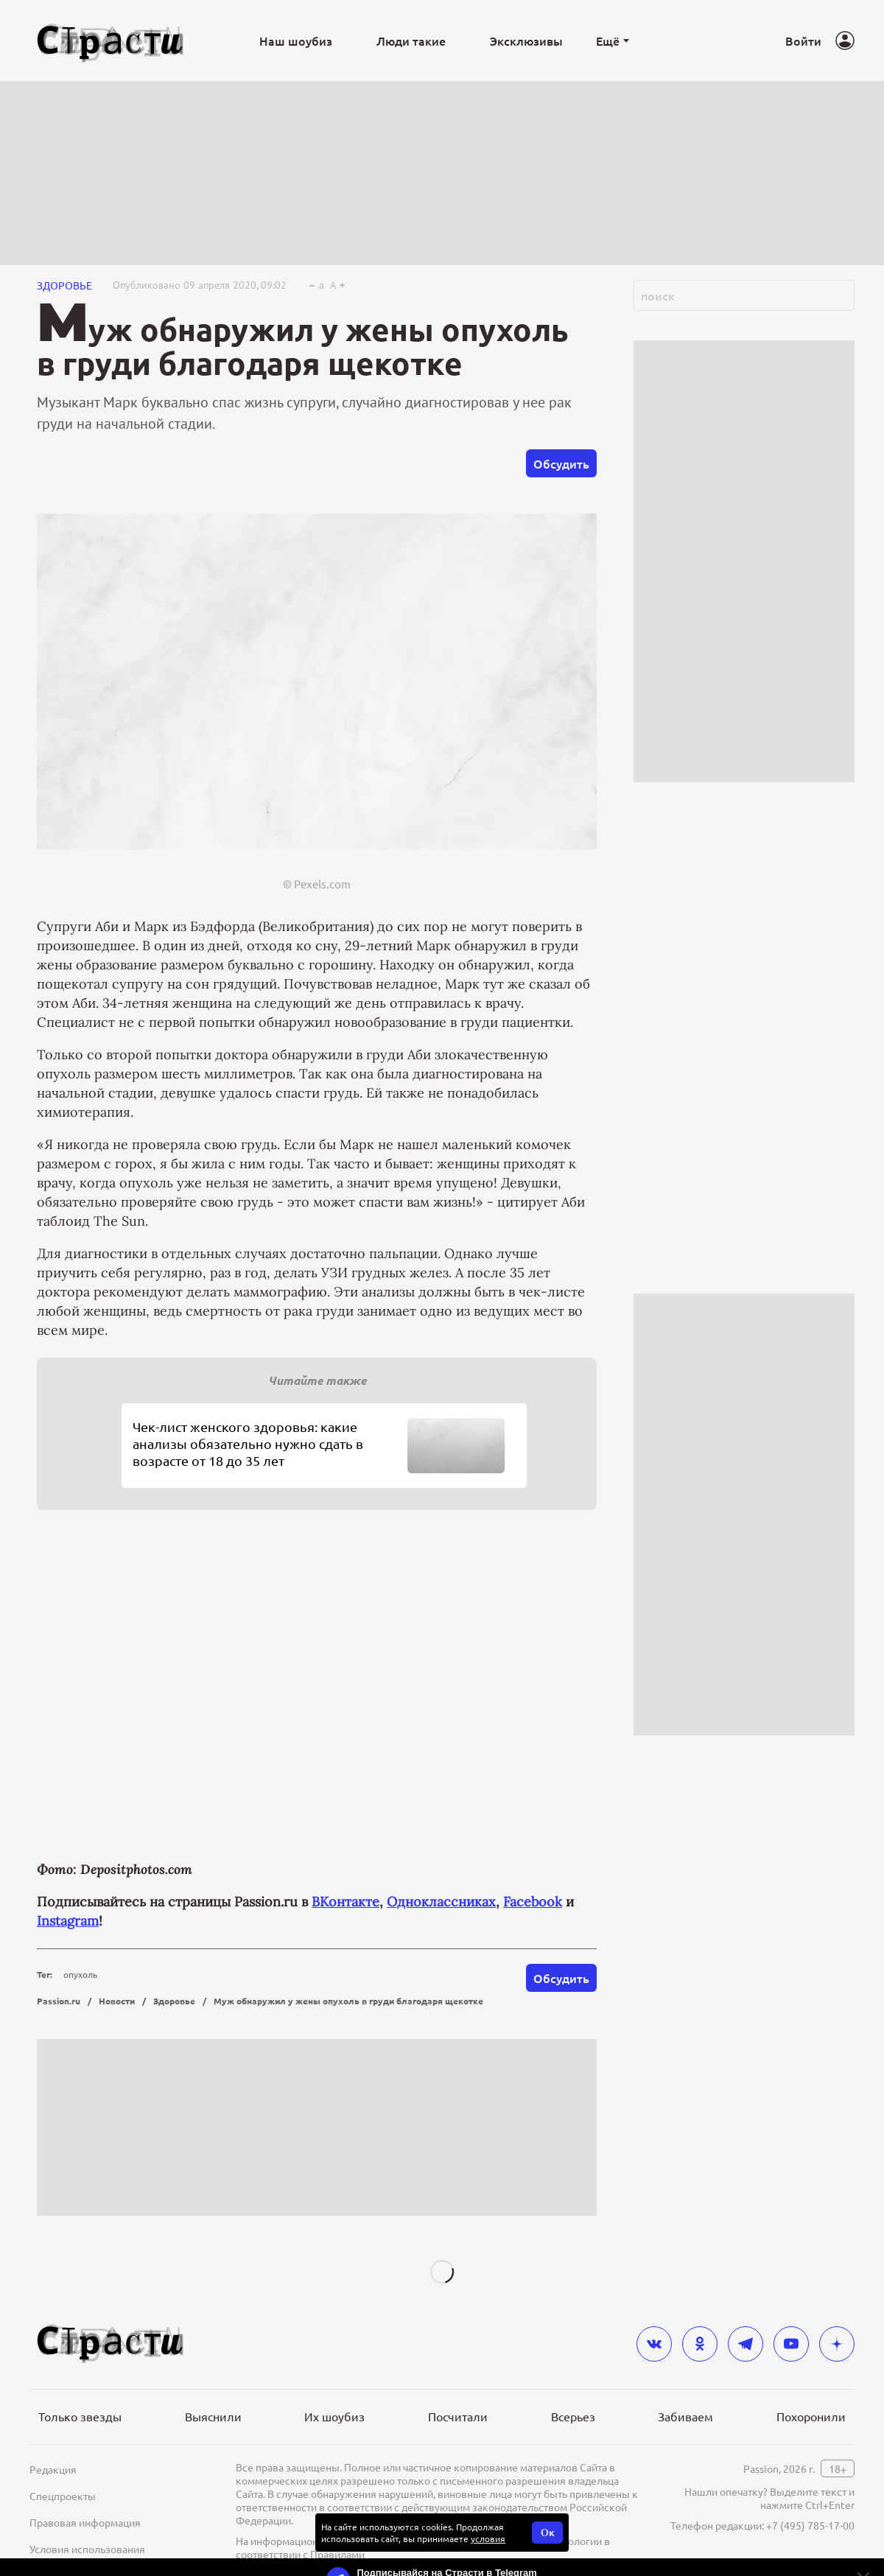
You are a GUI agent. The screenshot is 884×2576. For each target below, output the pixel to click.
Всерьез (573, 2416)
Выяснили (213, 2416)
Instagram (68, 1920)
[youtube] (791, 2344)
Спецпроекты (62, 2495)
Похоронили (811, 2416)
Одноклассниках (441, 1901)
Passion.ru (58, 2001)
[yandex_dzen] (837, 2344)
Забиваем (685, 2416)
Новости (117, 2001)
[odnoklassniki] (700, 2344)
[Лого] (110, 41)
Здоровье (64, 285)
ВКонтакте (345, 1901)
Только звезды (80, 2416)
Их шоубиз (334, 2416)
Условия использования (87, 2548)
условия (488, 2538)
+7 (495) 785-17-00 (810, 2525)
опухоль (80, 1974)
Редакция (53, 2469)
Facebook (532, 1901)
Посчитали (458, 2416)
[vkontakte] (654, 2344)
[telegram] (745, 2344)
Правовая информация (85, 2522)
